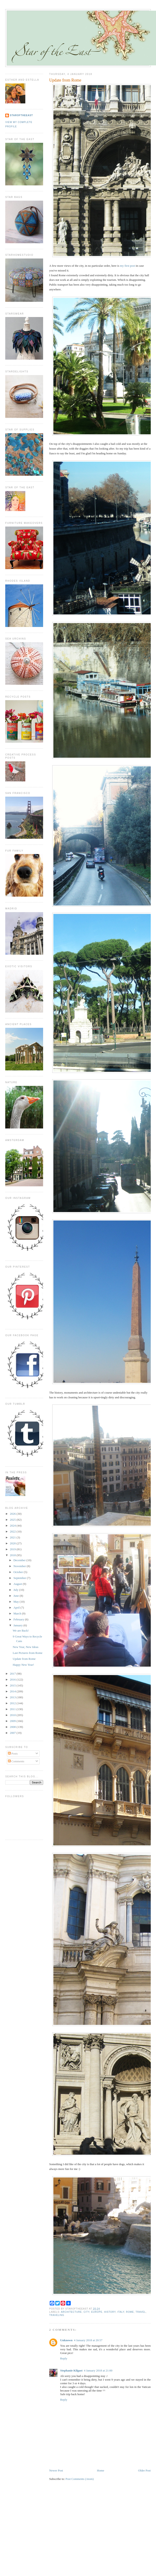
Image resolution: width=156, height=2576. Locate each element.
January (18, 1625)
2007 (13, 1732)
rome (130, 2312)
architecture (71, 2312)
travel (141, 2312)
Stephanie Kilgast (71, 2370)
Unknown (66, 2340)
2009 (13, 1721)
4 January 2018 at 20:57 (88, 2340)
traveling (56, 2315)
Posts (13, 1753)
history (109, 2312)
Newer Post (56, 2470)
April (17, 1607)
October (18, 1572)
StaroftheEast (21, 115)
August (18, 1584)
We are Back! (21, 1630)
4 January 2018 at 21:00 (98, 2370)
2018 (13, 1555)
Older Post (144, 2470)
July (16, 1589)
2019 (13, 1549)
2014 (13, 1691)
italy (120, 2312)
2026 (13, 1513)
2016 (13, 1679)
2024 (13, 1525)
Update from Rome (65, 80)
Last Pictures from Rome (27, 1653)
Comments (16, 1761)
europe (96, 2312)
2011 (13, 1709)
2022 (13, 1531)
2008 (13, 1727)
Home (100, 2470)
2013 (13, 1697)
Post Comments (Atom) (79, 2479)
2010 (13, 1715)
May (16, 1601)
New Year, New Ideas (25, 1647)
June (16, 1595)
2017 (13, 1673)
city (86, 2312)
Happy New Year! (23, 1664)
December (19, 1560)
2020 (13, 1543)
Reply (63, 2358)
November (20, 1566)
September (20, 1578)
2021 (13, 1537)
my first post (127, 265)
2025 (13, 1519)
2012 (13, 1703)
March (17, 1613)
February (19, 1619)
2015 (13, 1685)
